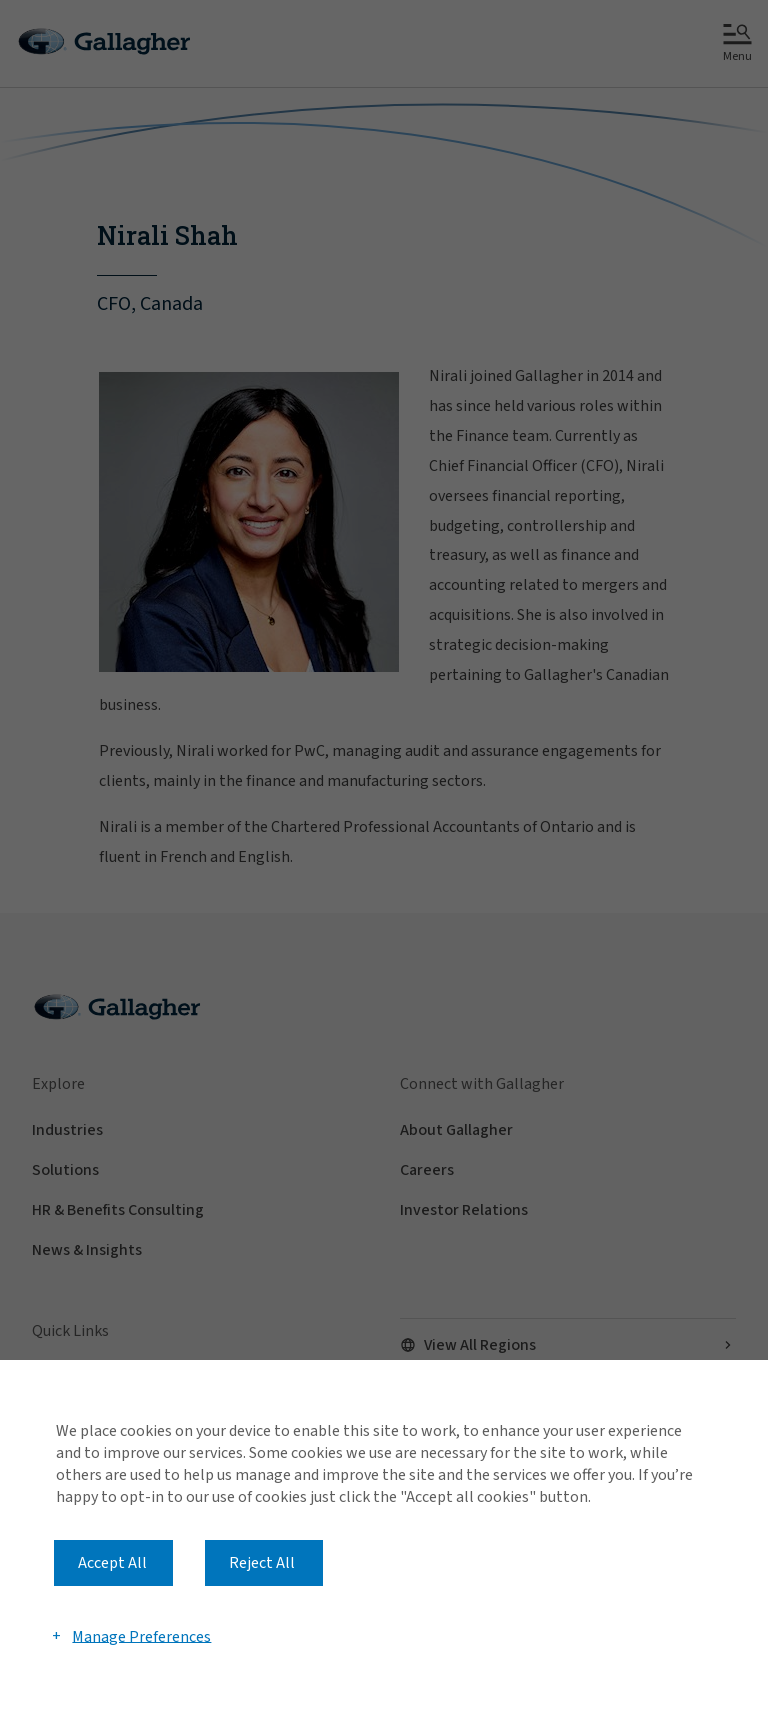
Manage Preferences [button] (141, 1636)
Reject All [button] (262, 1563)
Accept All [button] (112, 1563)
